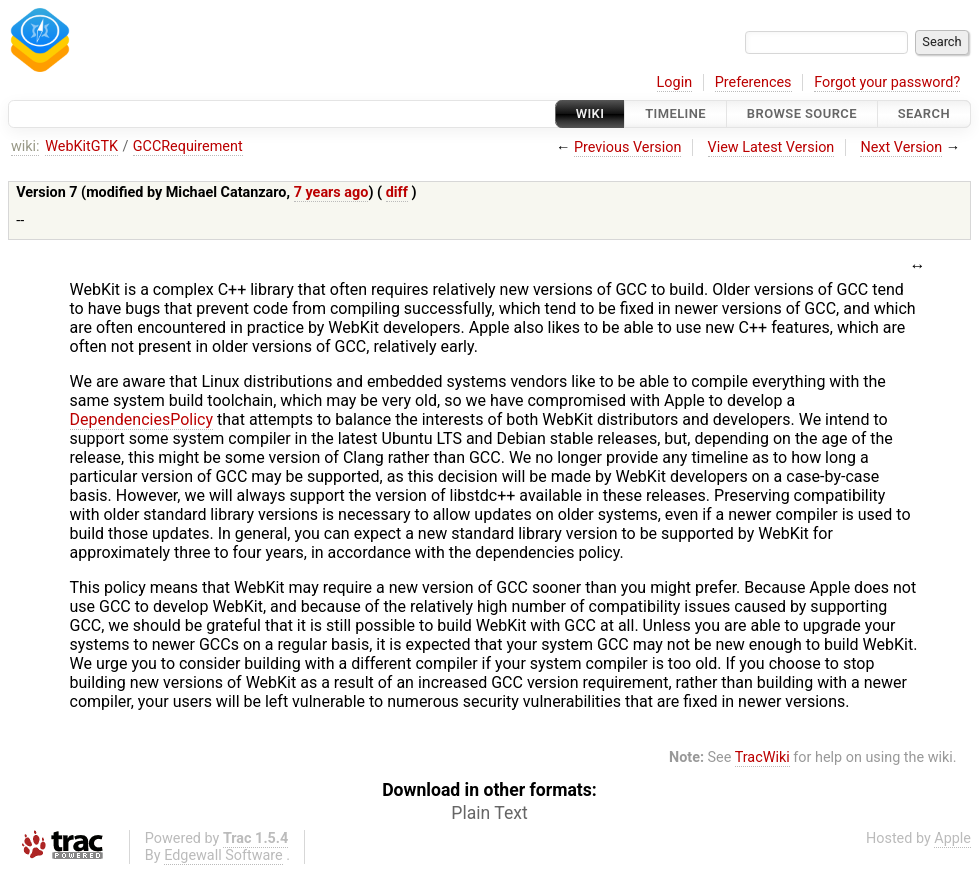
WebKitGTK (81, 146)
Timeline (675, 113)
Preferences (753, 82)
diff (397, 192)
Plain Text (489, 813)
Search (924, 113)
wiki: (25, 146)
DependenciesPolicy (141, 419)
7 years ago (331, 192)
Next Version (901, 147)
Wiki (590, 113)
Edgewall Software (223, 855)
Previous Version (627, 147)
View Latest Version (771, 147)
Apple (952, 838)
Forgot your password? (887, 82)
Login (675, 82)
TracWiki (762, 757)
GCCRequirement (188, 146)
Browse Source (802, 113)
